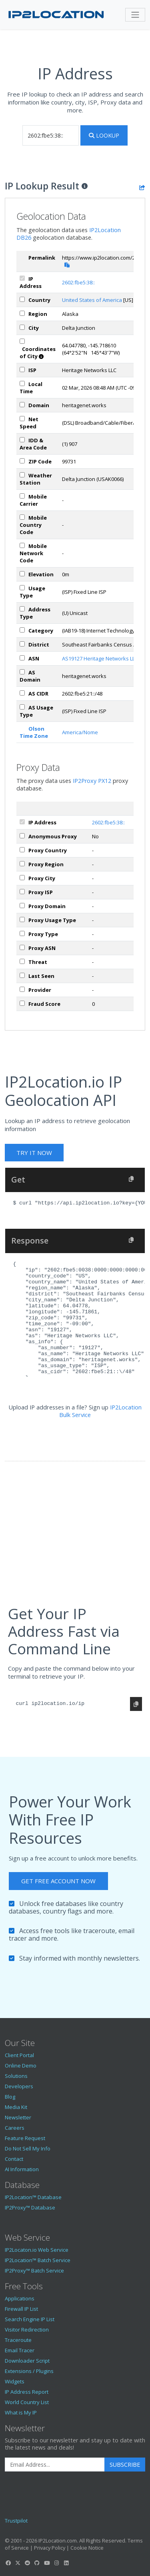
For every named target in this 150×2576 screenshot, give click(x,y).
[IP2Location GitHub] (37, 2562)
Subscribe (125, 2464)
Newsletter (18, 2117)
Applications (19, 2298)
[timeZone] (22, 383)
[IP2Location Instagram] (56, 2562)
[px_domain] (22, 905)
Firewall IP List (21, 2308)
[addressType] (22, 608)
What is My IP (21, 2412)
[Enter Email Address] (55, 2465)
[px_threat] (22, 961)
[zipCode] (22, 460)
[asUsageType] (22, 707)
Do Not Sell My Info (27, 2148)
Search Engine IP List (29, 2319)
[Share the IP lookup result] (142, 187)
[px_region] (22, 863)
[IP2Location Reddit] (27, 2562)
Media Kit (16, 2107)
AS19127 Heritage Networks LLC (100, 658)
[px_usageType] (22, 919)
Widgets (14, 2381)
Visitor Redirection (27, 2329)
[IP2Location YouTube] (47, 2562)
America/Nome (80, 732)
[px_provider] (22, 989)
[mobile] (22, 496)
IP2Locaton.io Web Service (36, 2249)
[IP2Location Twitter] (17, 2562)
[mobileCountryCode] (22, 517)
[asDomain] (22, 671)
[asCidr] (22, 693)
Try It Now (34, 1153)
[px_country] (22, 849)
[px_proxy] (22, 835)
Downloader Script (27, 2360)
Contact (14, 2158)
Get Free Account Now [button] (58, 1881)
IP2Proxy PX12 (92, 780)
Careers (14, 2127)
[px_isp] (22, 891)
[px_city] (22, 877)
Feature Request (25, 2138)
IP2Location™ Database (33, 2197)
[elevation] (22, 573)
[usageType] (22, 587)
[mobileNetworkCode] (22, 545)
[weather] (22, 474)
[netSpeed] (22, 418)
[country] (22, 299)
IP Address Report (26, 2391)
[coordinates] (22, 341)
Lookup (104, 135)
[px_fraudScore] (22, 1003)
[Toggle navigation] (135, 15)
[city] (22, 327)
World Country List (27, 2402)
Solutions (16, 2075)
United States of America (92, 300)
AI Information (22, 2169)
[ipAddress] (22, 278)
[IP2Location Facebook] (8, 2562)
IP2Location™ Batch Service (37, 2260)
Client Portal (19, 2055)
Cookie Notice (87, 2547)
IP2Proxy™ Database (30, 2207)
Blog (10, 2096)
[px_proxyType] (22, 933)
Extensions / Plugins (29, 2371)
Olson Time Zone (34, 732)
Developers (19, 2086)
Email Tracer (19, 2350)
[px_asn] (22, 947)
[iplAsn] (22, 657)
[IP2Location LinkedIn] (66, 2562)
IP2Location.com (57, 2540)
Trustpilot (16, 2520)
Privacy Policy (49, 2547)
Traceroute (18, 2339)
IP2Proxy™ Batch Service (34, 2270)
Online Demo (20, 2065)
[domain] (22, 404)
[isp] (22, 369)
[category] (22, 630)
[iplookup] (50, 135)
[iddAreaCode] (22, 439)
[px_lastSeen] (22, 975)
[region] (22, 313)
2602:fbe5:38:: (78, 282)
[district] (22, 643)
